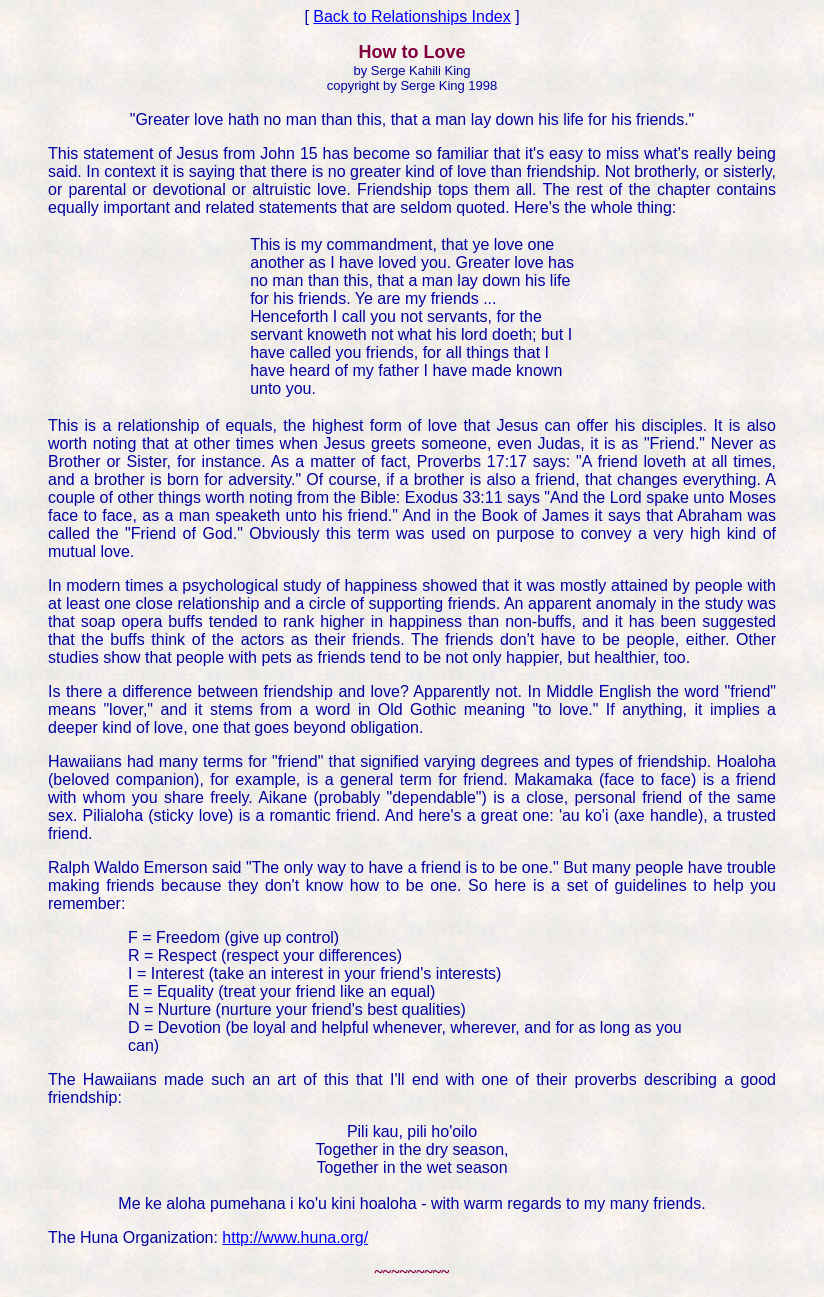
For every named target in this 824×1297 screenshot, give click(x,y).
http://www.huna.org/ (295, 1237)
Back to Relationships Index (411, 16)
